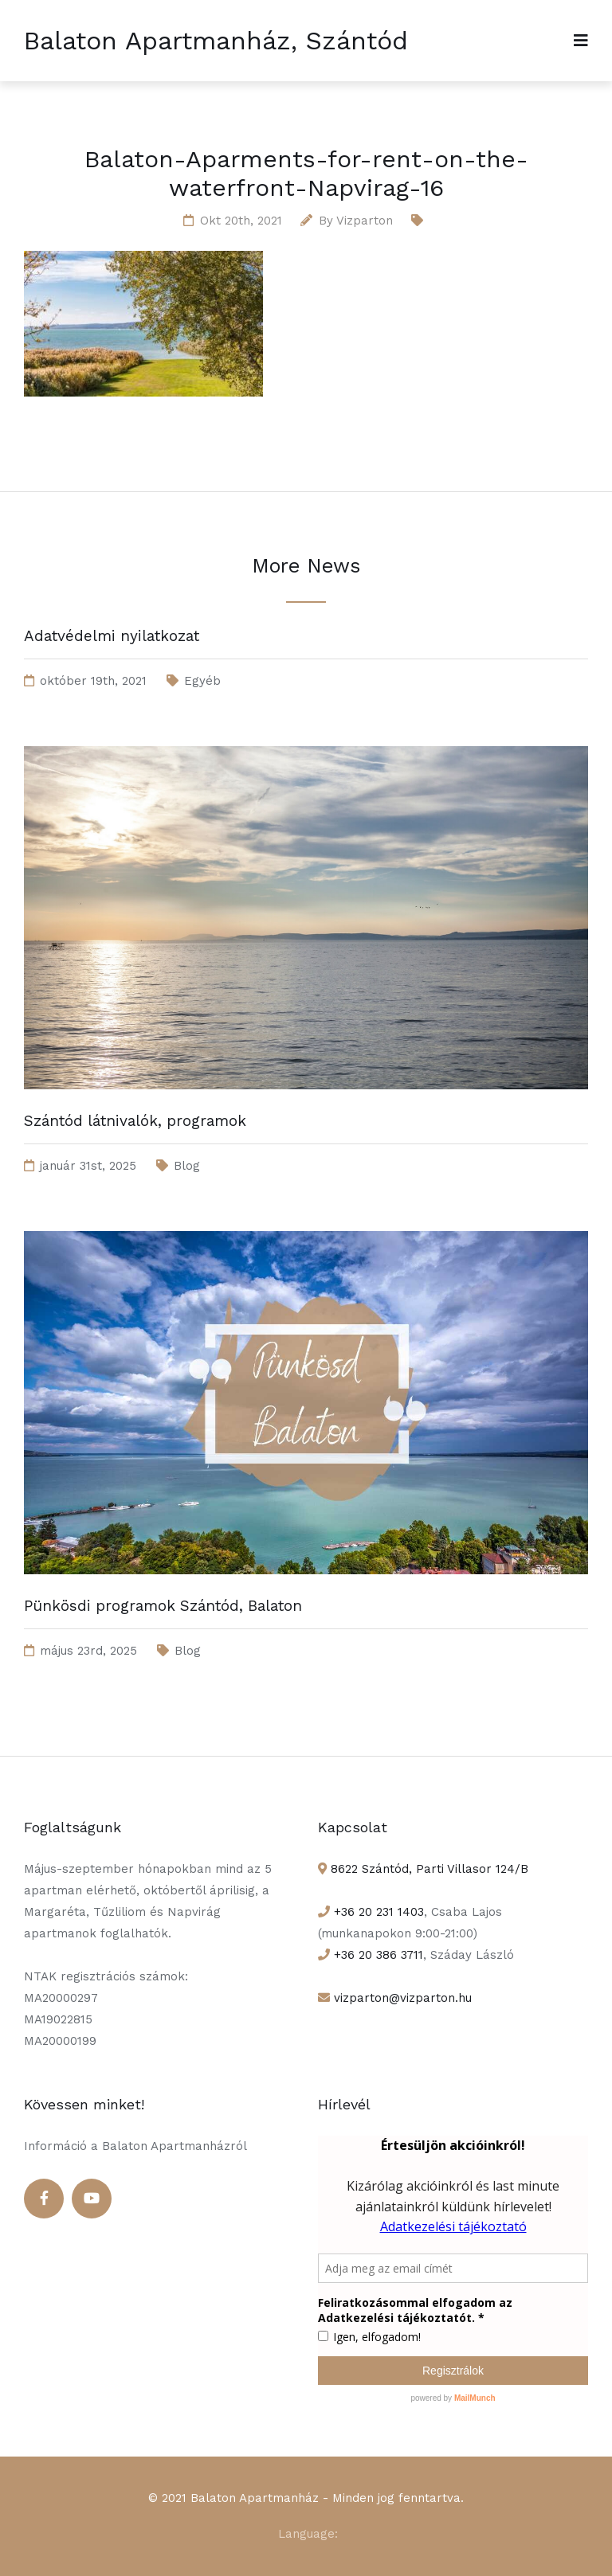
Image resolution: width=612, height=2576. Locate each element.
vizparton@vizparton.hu (401, 1998)
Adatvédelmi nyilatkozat (111, 636)
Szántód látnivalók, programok (135, 1121)
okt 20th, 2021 (241, 220)
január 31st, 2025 (88, 1166)
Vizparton (364, 220)
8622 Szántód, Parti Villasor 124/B (427, 1869)
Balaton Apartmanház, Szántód (216, 40)
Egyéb (202, 681)
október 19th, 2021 (93, 681)
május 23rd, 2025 (88, 1651)
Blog (187, 1166)
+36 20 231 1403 (377, 1912)
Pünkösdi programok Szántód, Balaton (163, 1606)
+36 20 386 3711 (376, 1955)
